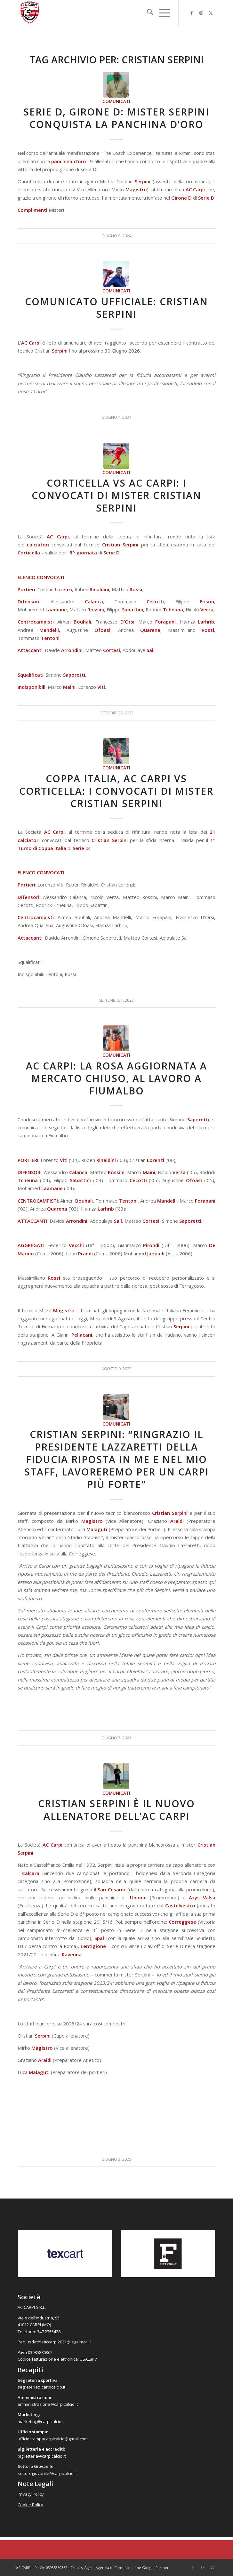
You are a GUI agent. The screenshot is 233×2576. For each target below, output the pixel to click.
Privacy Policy (31, 2494)
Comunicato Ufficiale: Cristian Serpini (116, 308)
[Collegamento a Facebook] (191, 13)
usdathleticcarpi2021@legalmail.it (59, 2342)
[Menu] (161, 13)
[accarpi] (97, 13)
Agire (88, 2567)
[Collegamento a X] (210, 13)
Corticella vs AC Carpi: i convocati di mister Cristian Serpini (116, 495)
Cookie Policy (30, 2505)
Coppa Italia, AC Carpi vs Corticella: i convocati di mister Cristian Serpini (116, 791)
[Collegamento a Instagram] (201, 13)
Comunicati (116, 101)
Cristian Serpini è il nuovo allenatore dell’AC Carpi (116, 1810)
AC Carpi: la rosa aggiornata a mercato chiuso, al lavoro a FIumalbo (116, 1078)
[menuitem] (147, 13)
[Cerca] (147, 13)
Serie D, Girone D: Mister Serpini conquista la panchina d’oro (116, 118)
